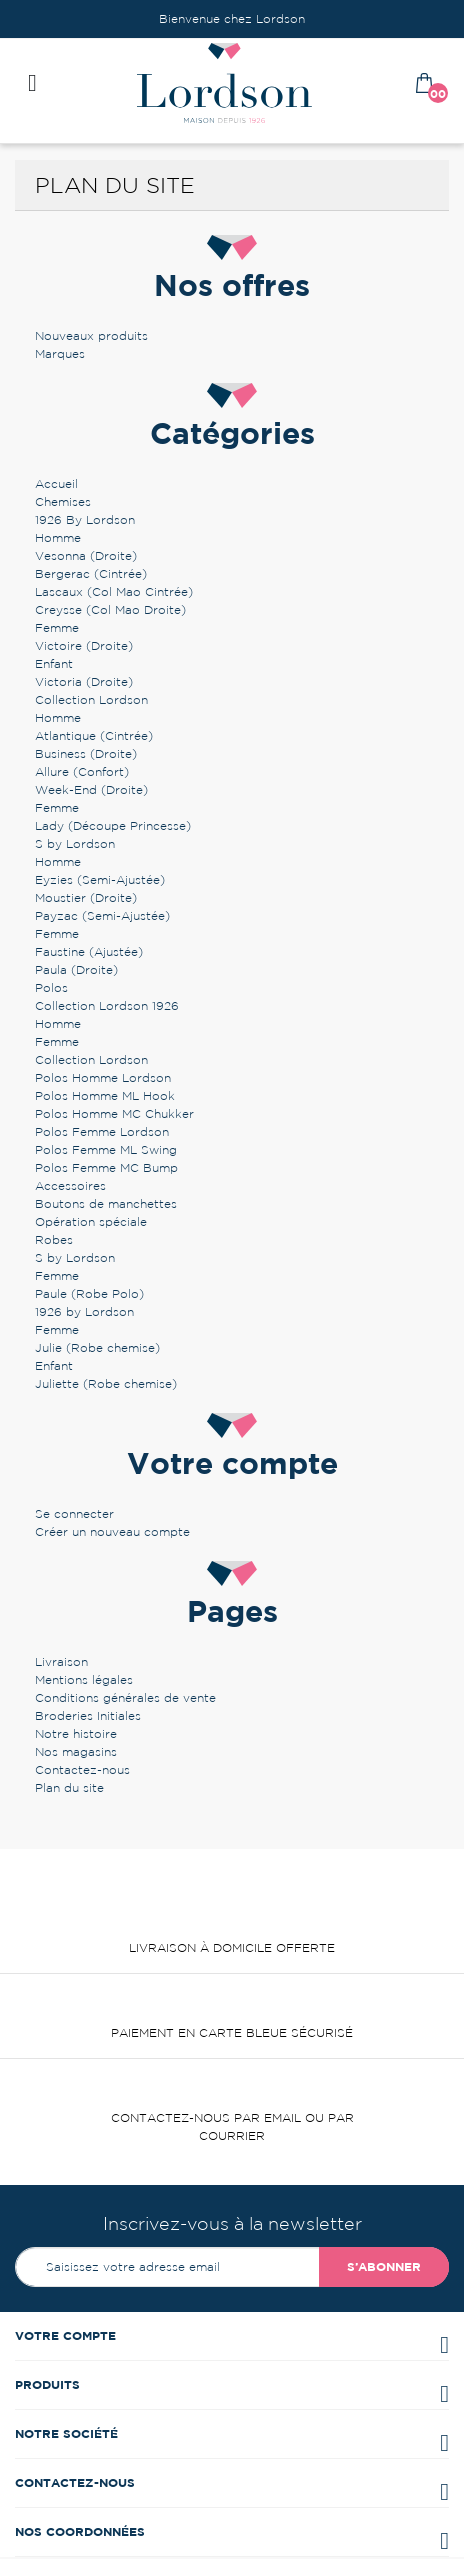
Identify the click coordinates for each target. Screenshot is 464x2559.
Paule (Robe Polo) (89, 1293)
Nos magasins (76, 1751)
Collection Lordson (91, 699)
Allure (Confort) (82, 771)
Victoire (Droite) (84, 645)
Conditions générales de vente (125, 1697)
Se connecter (74, 1513)
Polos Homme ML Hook (105, 1095)
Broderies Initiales (88, 1715)
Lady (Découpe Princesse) (113, 825)
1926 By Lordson (85, 519)
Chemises (63, 501)
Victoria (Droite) (84, 681)
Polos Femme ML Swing (106, 1149)
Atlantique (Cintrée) (94, 735)
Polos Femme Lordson (102, 1131)
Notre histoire (76, 1733)
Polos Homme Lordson (103, 1077)
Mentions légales (84, 1679)
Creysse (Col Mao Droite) (110, 609)
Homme (58, 537)
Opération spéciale (91, 1221)
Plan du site (69, 1787)
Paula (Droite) (76, 969)
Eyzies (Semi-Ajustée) (100, 879)
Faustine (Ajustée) (89, 951)
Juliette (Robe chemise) (106, 1383)
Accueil (56, 483)
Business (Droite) (86, 753)
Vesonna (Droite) (86, 555)
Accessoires (70, 1185)
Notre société (66, 2433)
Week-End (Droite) (91, 789)
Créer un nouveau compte (112, 1531)
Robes (54, 1239)
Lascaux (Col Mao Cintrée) (114, 591)
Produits (47, 2384)
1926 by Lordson (84, 1311)
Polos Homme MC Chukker (114, 1113)
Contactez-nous (82, 1769)
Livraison (61, 1661)
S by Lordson (75, 843)
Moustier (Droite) (86, 897)
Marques (60, 353)
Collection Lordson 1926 (107, 1005)
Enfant (54, 663)
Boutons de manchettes (106, 1203)
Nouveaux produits (91, 335)
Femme (57, 627)
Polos (51, 987)
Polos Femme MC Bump (106, 1167)
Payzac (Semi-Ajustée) (102, 915)
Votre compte (65, 2335)
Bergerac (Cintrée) (91, 573)
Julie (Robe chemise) (97, 1347)
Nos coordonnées (80, 2531)
